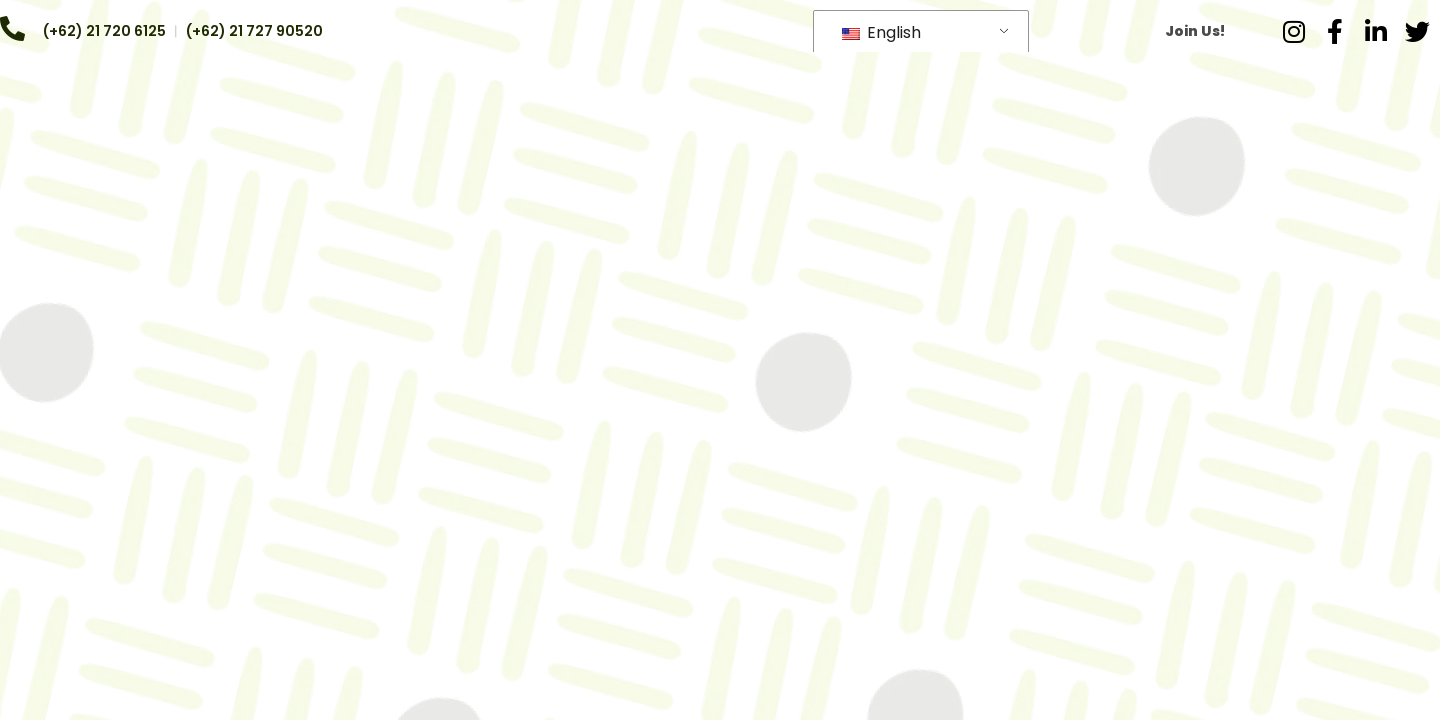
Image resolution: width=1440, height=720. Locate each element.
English (881, 32)
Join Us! (1195, 31)
